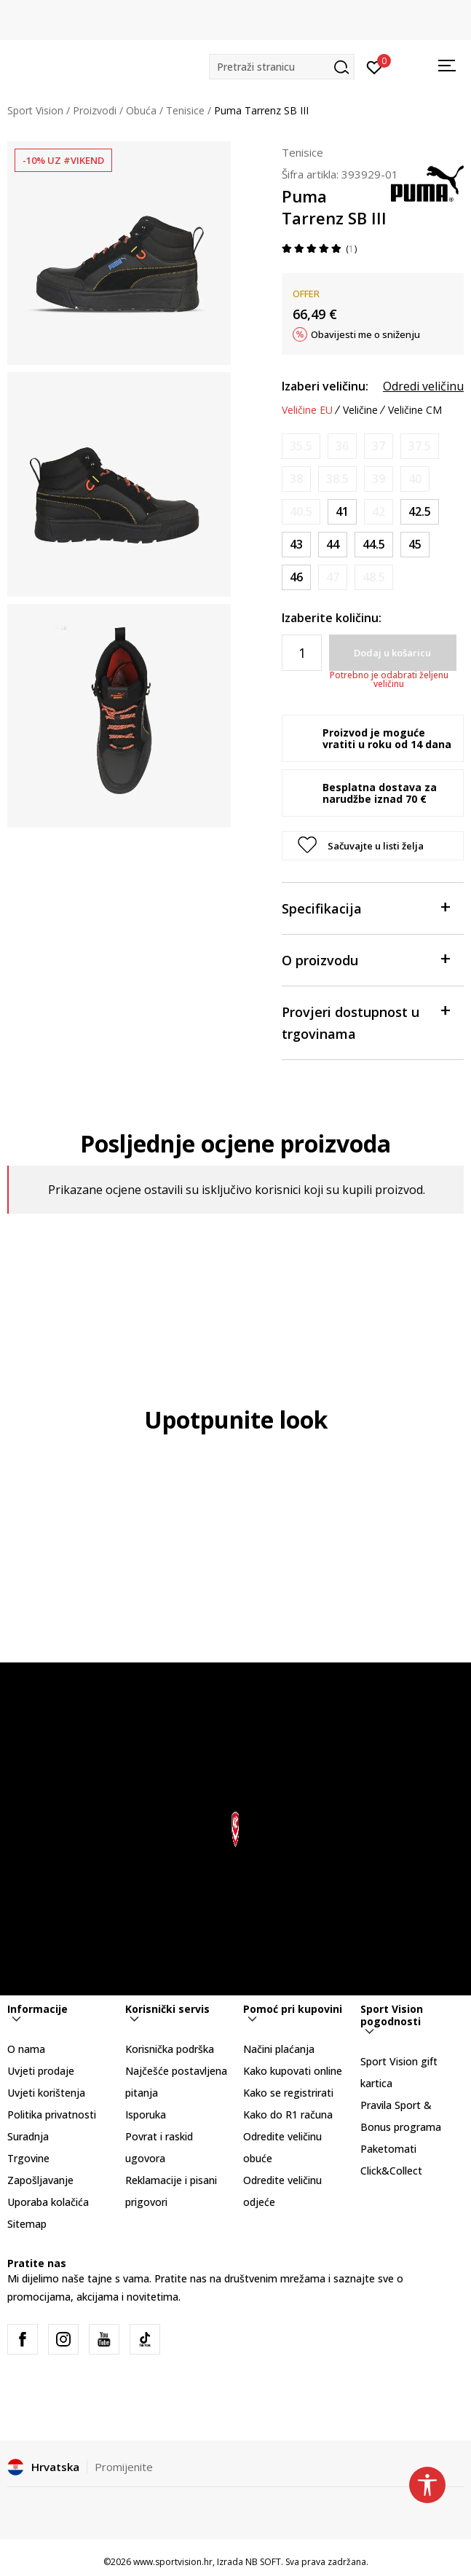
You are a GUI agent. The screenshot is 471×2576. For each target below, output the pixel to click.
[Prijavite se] (374, 66)
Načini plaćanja (278, 2049)
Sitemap (27, 2224)
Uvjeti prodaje (40, 2071)
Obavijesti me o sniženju (365, 334)
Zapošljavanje (40, 2180)
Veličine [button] (360, 410)
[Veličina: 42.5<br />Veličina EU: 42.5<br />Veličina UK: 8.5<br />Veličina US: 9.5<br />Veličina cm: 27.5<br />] (419, 512)
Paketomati (388, 2149)
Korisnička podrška (169, 2049)
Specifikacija (365, 907)
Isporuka (145, 2114)
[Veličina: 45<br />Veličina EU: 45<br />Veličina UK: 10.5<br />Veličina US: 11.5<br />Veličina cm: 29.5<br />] (415, 544)
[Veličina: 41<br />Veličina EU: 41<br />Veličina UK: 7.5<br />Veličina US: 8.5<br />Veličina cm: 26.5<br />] (342, 512)
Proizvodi (94, 110)
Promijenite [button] (124, 2466)
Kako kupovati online (292, 2071)
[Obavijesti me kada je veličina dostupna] (301, 446)
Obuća (141, 110)
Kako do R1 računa (288, 2114)
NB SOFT (263, 2562)
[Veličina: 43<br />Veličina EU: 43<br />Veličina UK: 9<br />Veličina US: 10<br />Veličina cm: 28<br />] (296, 544)
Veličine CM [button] (415, 410)
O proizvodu (365, 959)
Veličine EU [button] (307, 410)
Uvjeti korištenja (46, 2093)
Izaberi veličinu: (325, 386)
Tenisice (185, 110)
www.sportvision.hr (173, 2562)
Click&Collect (391, 2171)
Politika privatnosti (51, 2114)
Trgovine (28, 2158)
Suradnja (28, 2136)
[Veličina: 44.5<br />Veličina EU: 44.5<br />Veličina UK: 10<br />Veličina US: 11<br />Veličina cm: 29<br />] (374, 544)
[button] (282, 66)
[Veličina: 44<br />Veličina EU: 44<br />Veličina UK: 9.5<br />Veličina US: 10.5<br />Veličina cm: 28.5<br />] (332, 544)
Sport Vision (35, 110)
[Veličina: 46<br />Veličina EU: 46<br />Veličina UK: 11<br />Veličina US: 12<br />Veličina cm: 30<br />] (296, 577)
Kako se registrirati (288, 2093)
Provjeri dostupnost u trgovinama (365, 1021)
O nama (26, 2049)
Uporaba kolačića (48, 2202)
